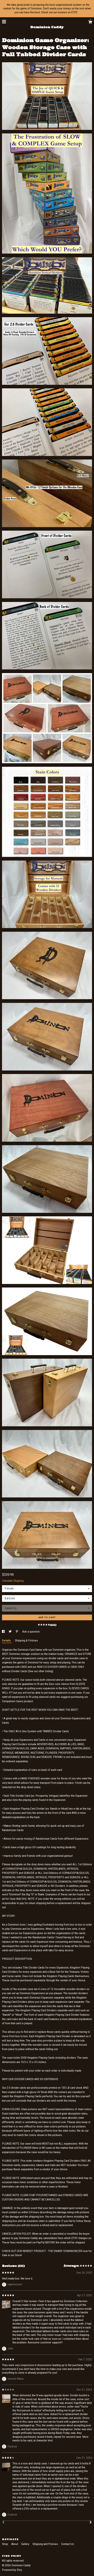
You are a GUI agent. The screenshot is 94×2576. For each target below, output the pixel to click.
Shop (5, 2544)
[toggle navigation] (4, 21)
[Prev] (3, 2522)
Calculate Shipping (13, 1580)
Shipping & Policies (26, 1640)
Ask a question (31, 1631)
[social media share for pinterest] (17, 1631)
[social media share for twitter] (10, 1631)
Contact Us (67, 2544)
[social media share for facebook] (3, 1631)
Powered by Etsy (12, 2569)
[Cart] (90, 22)
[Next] (90, 2522)
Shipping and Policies (46, 2544)
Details (7, 1640)
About (15, 2544)
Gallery (25, 2544)
